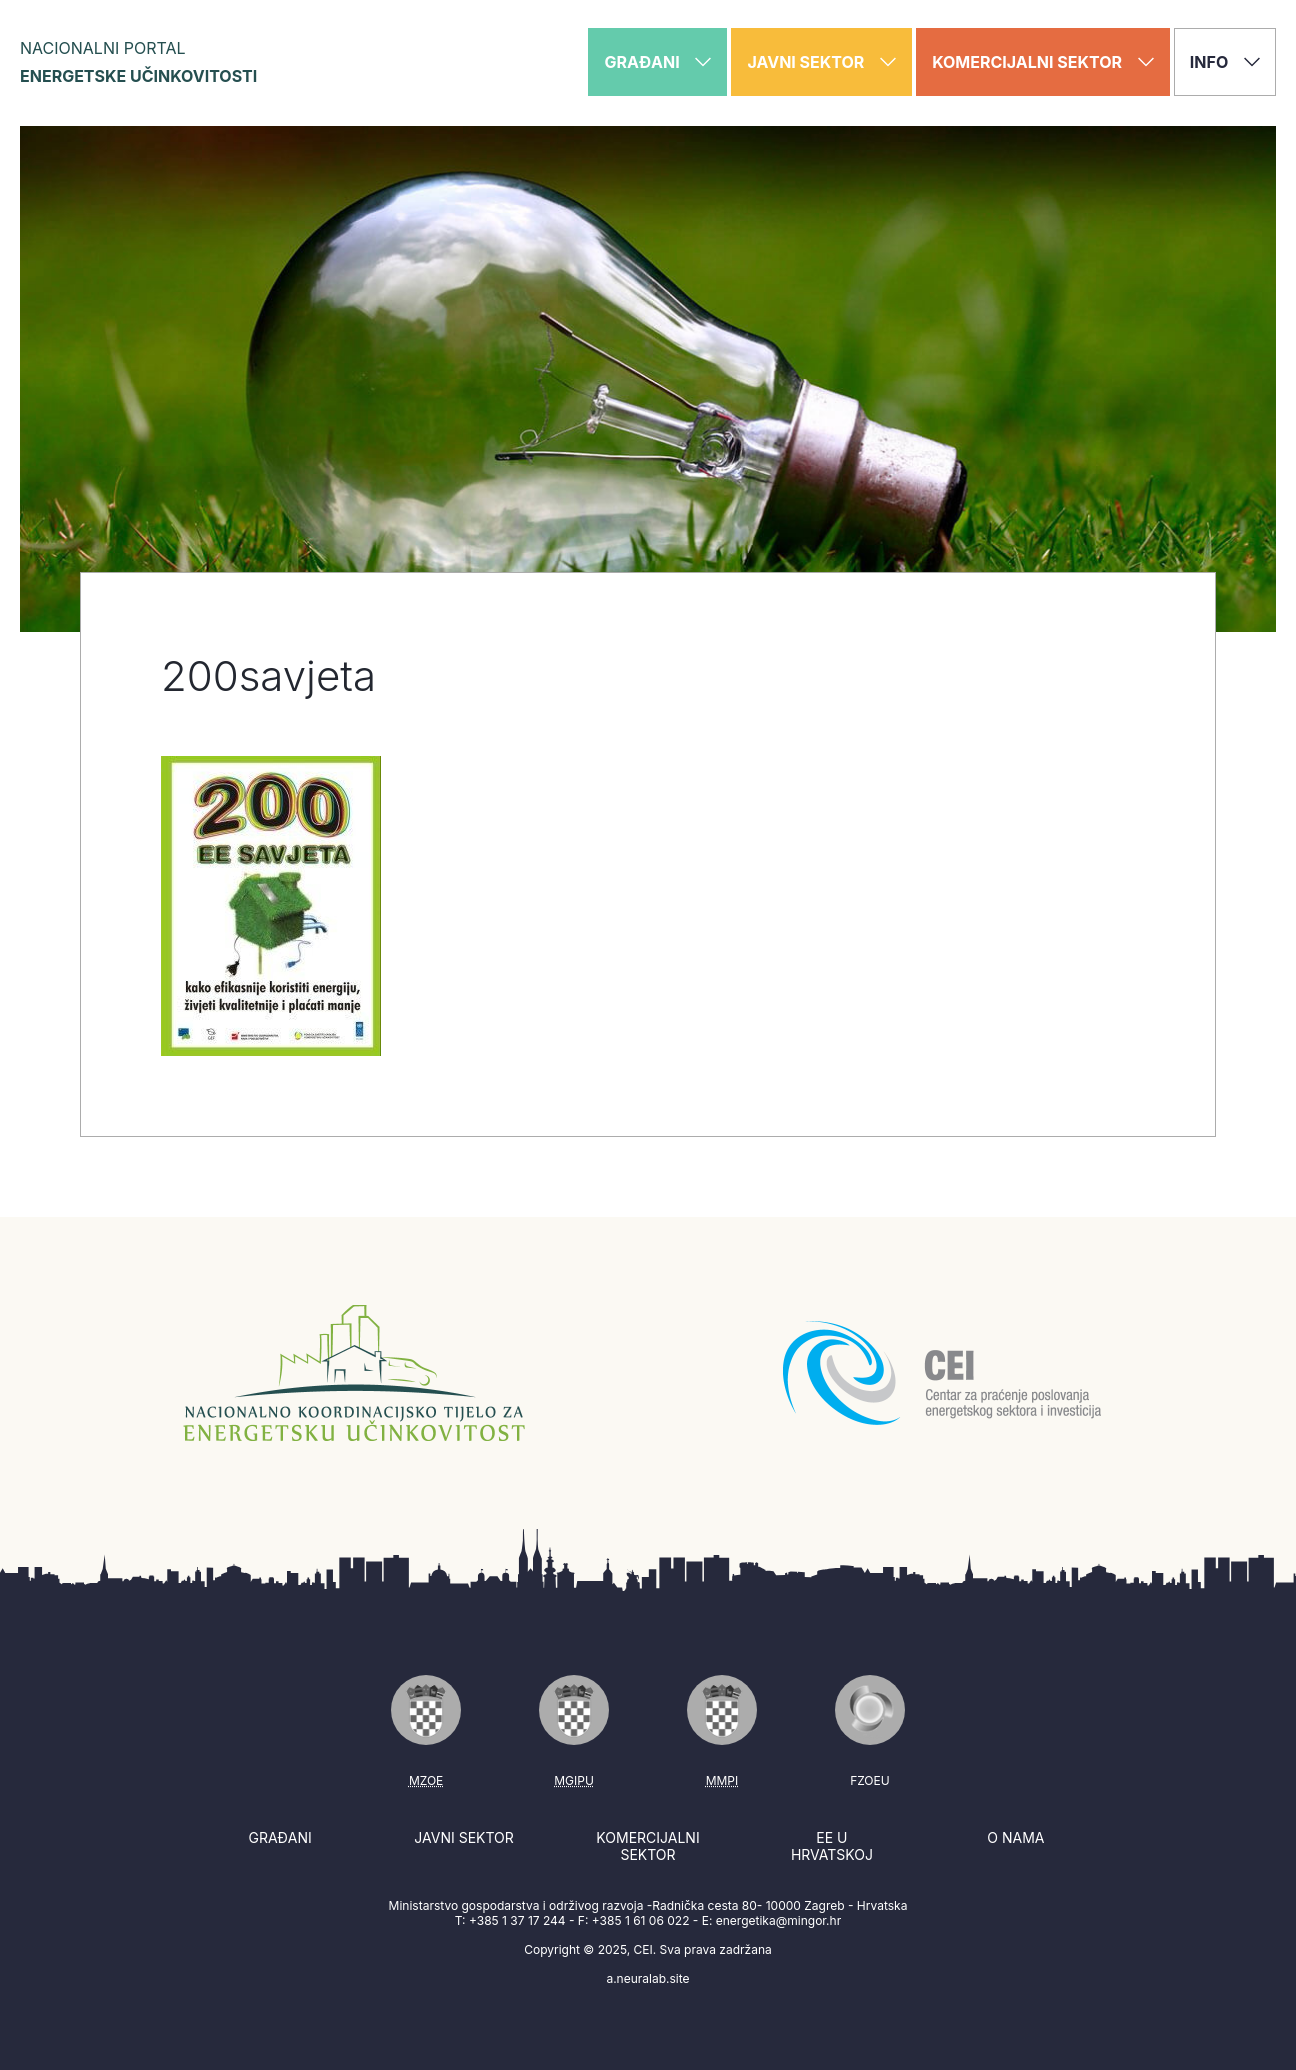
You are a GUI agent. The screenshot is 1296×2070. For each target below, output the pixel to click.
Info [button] (1225, 62)
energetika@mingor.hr (778, 1920)
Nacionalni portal (138, 62)
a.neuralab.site (647, 1978)
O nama (1015, 1837)
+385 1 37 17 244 (517, 1920)
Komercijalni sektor (647, 1846)
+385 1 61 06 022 (641, 1920)
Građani (279, 1837)
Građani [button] (657, 62)
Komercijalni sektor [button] (1043, 62)
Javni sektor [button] (821, 62)
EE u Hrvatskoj (832, 1846)
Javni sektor (463, 1837)
